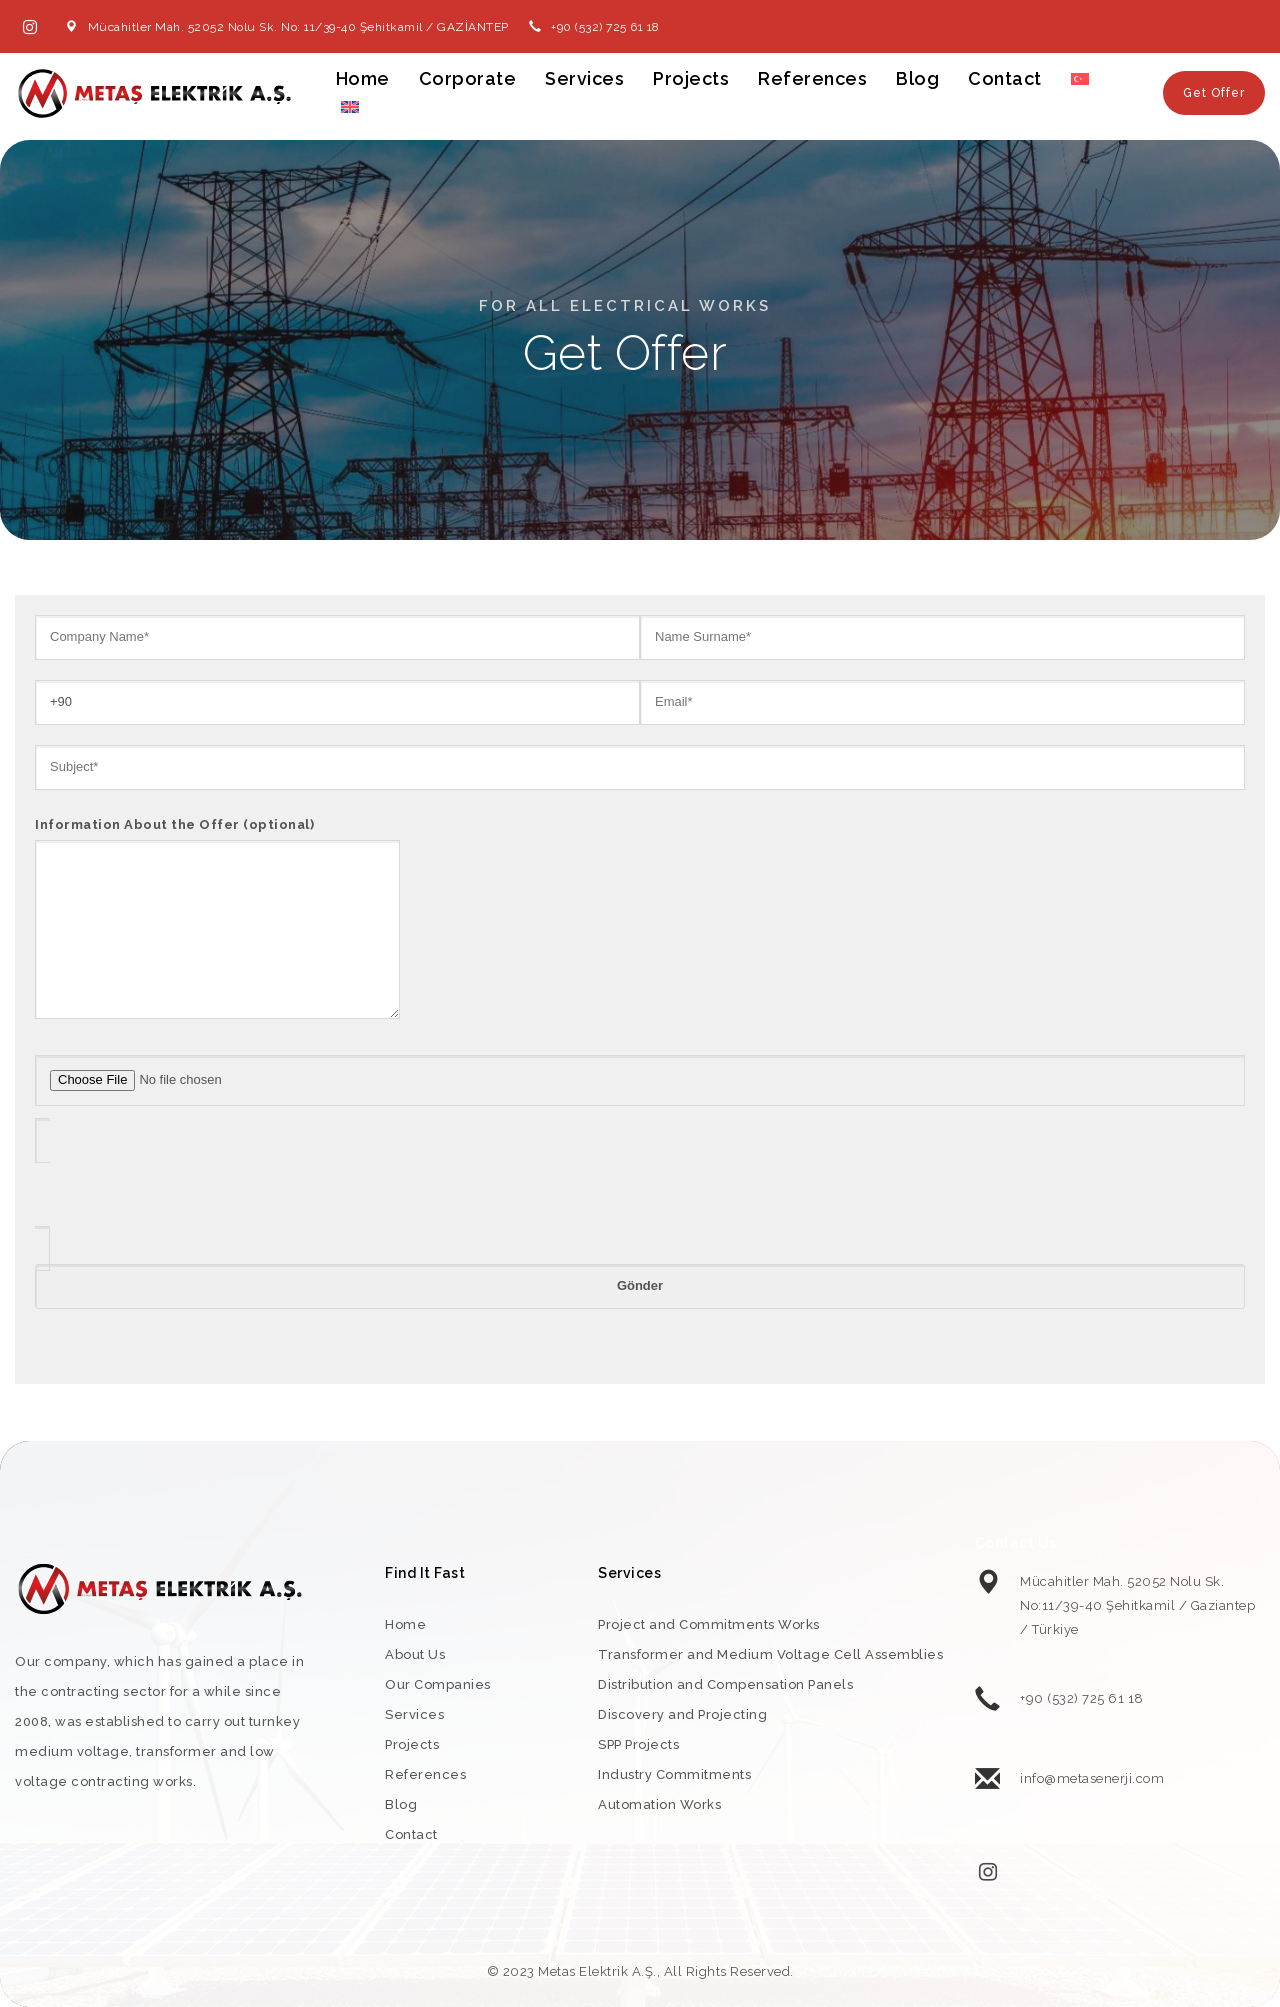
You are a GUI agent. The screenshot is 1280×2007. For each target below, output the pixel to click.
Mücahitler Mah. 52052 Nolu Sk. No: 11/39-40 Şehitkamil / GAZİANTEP (298, 27)
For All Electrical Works (625, 306)
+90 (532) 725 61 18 (605, 27)
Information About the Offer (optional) (217, 919)
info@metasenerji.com (1092, 1778)
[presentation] (187, 1195)
